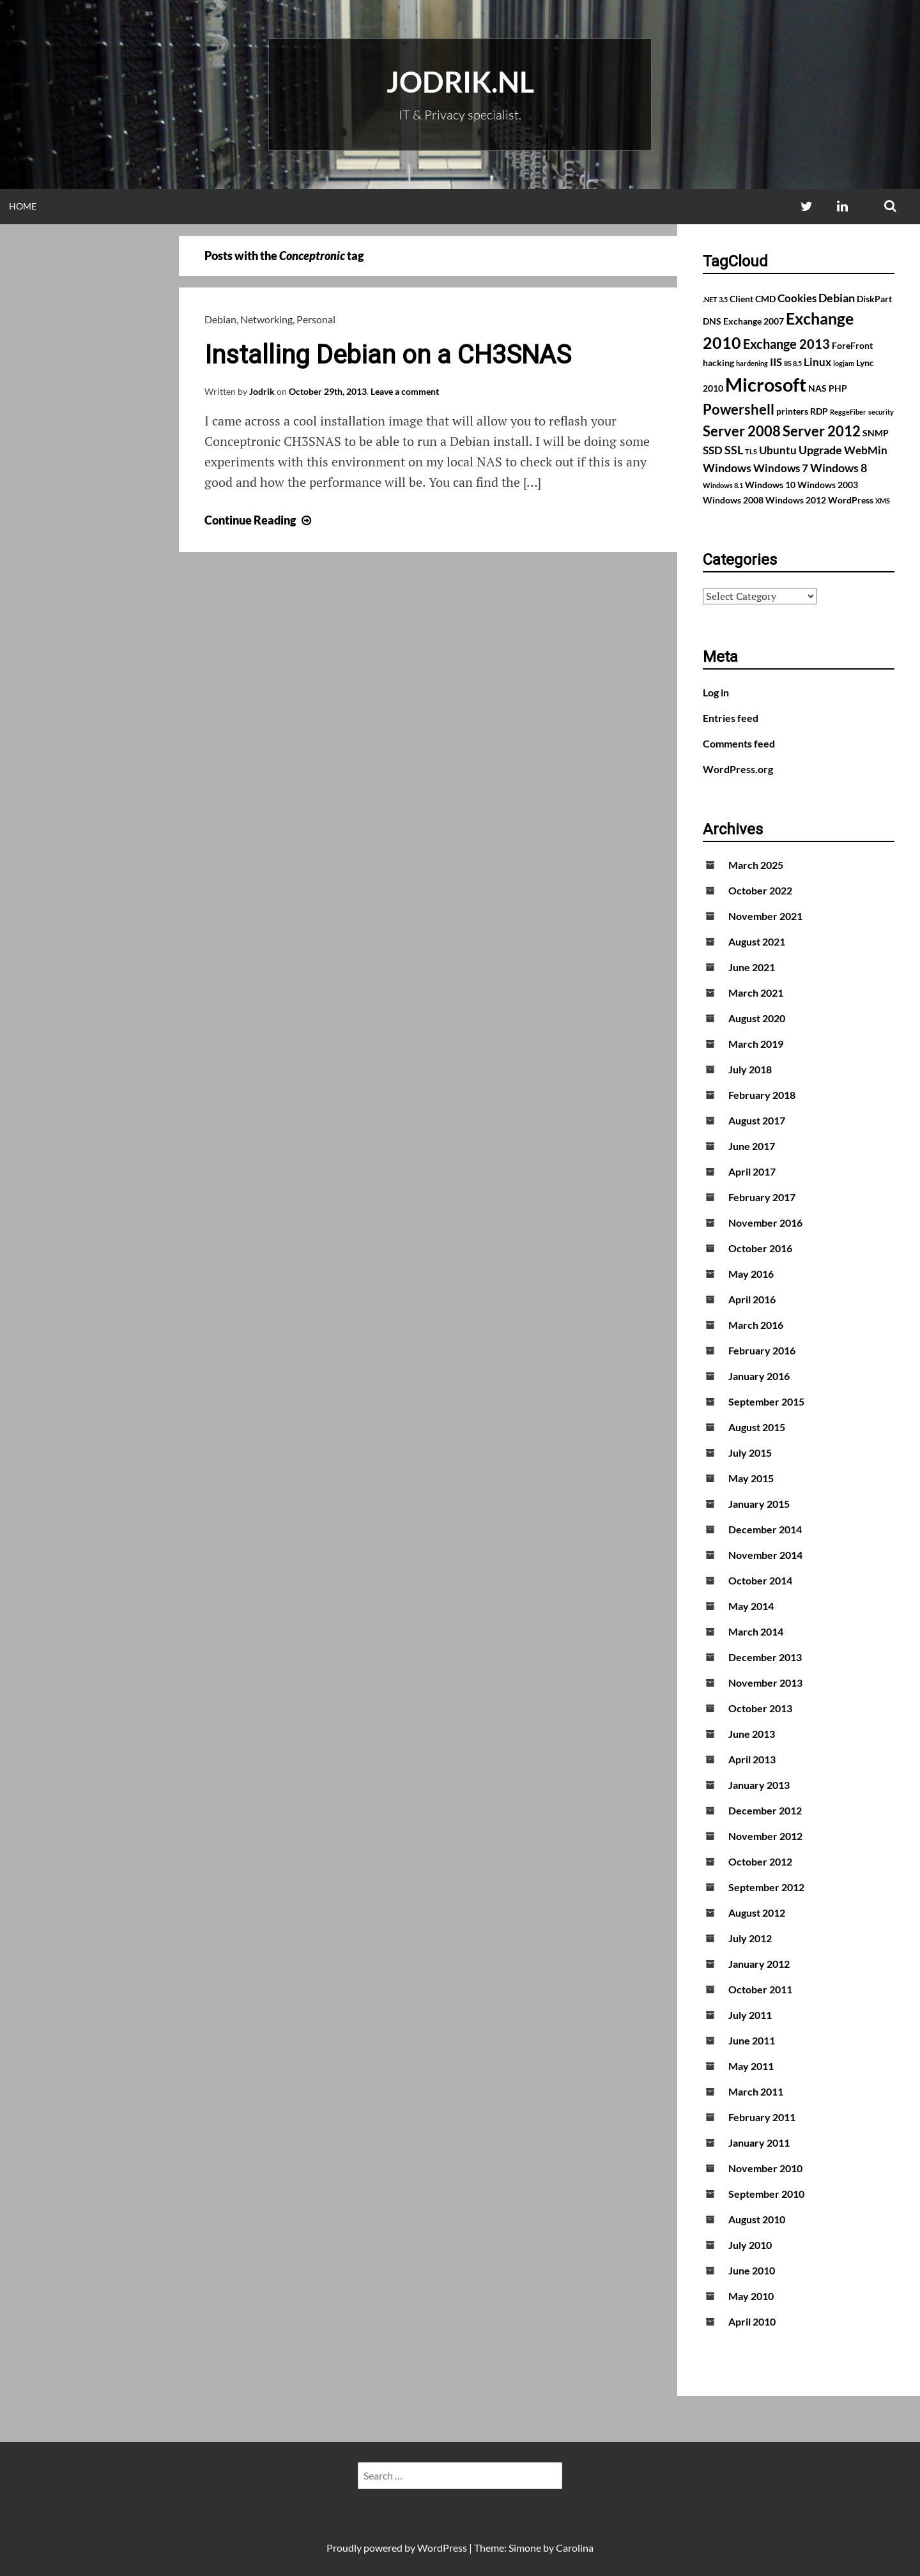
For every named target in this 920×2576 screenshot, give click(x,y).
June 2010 (751, 2270)
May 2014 (751, 1606)
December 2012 (765, 1810)
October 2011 (760, 1989)
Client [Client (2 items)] (741, 298)
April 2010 (752, 2321)
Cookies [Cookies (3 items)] (797, 298)
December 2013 (765, 1657)
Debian (220, 319)
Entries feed (730, 718)
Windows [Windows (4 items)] (727, 468)
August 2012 (756, 1912)
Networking (266, 319)
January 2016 (759, 1376)
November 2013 (765, 1682)
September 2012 (766, 1887)
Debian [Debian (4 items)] (836, 298)
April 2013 (752, 1759)
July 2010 (750, 2245)
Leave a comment (405, 391)
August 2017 (756, 1120)
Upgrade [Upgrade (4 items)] (820, 450)
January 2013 (759, 1785)
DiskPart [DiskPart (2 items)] (874, 298)
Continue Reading (259, 520)
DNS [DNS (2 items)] (712, 321)
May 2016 (751, 1274)
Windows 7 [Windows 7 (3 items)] (780, 468)
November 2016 (765, 1222)
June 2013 (751, 1734)
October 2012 (760, 1861)
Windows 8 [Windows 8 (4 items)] (838, 468)
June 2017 (751, 1146)
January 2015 (759, 1504)
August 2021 (756, 941)
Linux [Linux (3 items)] (817, 362)
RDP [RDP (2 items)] (819, 411)
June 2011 (751, 2040)
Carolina (575, 2548)
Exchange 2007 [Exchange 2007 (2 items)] (753, 321)
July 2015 (750, 1452)
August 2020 (756, 1018)
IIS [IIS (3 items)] (776, 362)
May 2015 (751, 1478)
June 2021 (751, 967)
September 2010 (766, 2194)
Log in (716, 692)
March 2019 (755, 1044)
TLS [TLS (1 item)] (751, 451)
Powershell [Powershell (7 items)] (738, 409)
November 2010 (765, 2168)
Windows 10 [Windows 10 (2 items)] (770, 484)
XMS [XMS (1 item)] (882, 500)
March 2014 (755, 1631)
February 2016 (761, 1350)
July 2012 (750, 1938)
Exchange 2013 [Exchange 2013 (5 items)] (786, 343)
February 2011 (761, 2117)
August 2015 (756, 1427)
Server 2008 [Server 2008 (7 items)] (742, 431)
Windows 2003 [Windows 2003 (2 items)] (827, 484)
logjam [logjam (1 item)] (843, 363)
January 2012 (759, 1964)
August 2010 (756, 2219)
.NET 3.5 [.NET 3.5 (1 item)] (715, 299)
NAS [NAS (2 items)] (817, 388)
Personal (315, 319)
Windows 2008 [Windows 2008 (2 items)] (733, 499)
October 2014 (760, 1580)
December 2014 (765, 1529)
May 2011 (751, 2066)
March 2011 (755, 2091)
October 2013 (760, 1708)
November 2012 (765, 1836)
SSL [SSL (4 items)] (733, 450)
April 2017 (752, 1171)
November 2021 (765, 916)
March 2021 (755, 992)
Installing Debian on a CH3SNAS (387, 355)
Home (22, 206)
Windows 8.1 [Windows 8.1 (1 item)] (723, 485)
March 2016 (755, 1325)
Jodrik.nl (460, 82)
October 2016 (760, 1248)
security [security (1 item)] (881, 412)
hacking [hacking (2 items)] (718, 362)
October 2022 (760, 890)
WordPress (442, 2548)
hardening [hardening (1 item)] (752, 363)
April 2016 (752, 1299)
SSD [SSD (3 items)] (713, 450)
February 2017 (761, 1197)
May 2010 (751, 2296)
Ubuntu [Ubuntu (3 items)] (778, 450)
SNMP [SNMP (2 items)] (875, 432)
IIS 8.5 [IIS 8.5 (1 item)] (793, 363)
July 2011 (750, 2015)
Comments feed (739, 743)
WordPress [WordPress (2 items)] (850, 499)
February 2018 (761, 1095)
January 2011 (759, 2142)
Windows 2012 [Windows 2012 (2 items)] (795, 499)
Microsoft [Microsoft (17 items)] (765, 384)
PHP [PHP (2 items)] (838, 388)
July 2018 (750, 1069)
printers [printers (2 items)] (792, 411)
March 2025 (755, 865)
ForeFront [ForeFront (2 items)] (852, 345)
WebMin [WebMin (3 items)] (865, 450)
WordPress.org (738, 769)
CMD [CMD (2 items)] (765, 298)
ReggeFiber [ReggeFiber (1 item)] (848, 412)
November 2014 (765, 1555)
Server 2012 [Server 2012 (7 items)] (822, 431)
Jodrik (262, 391)
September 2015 (766, 1401)
